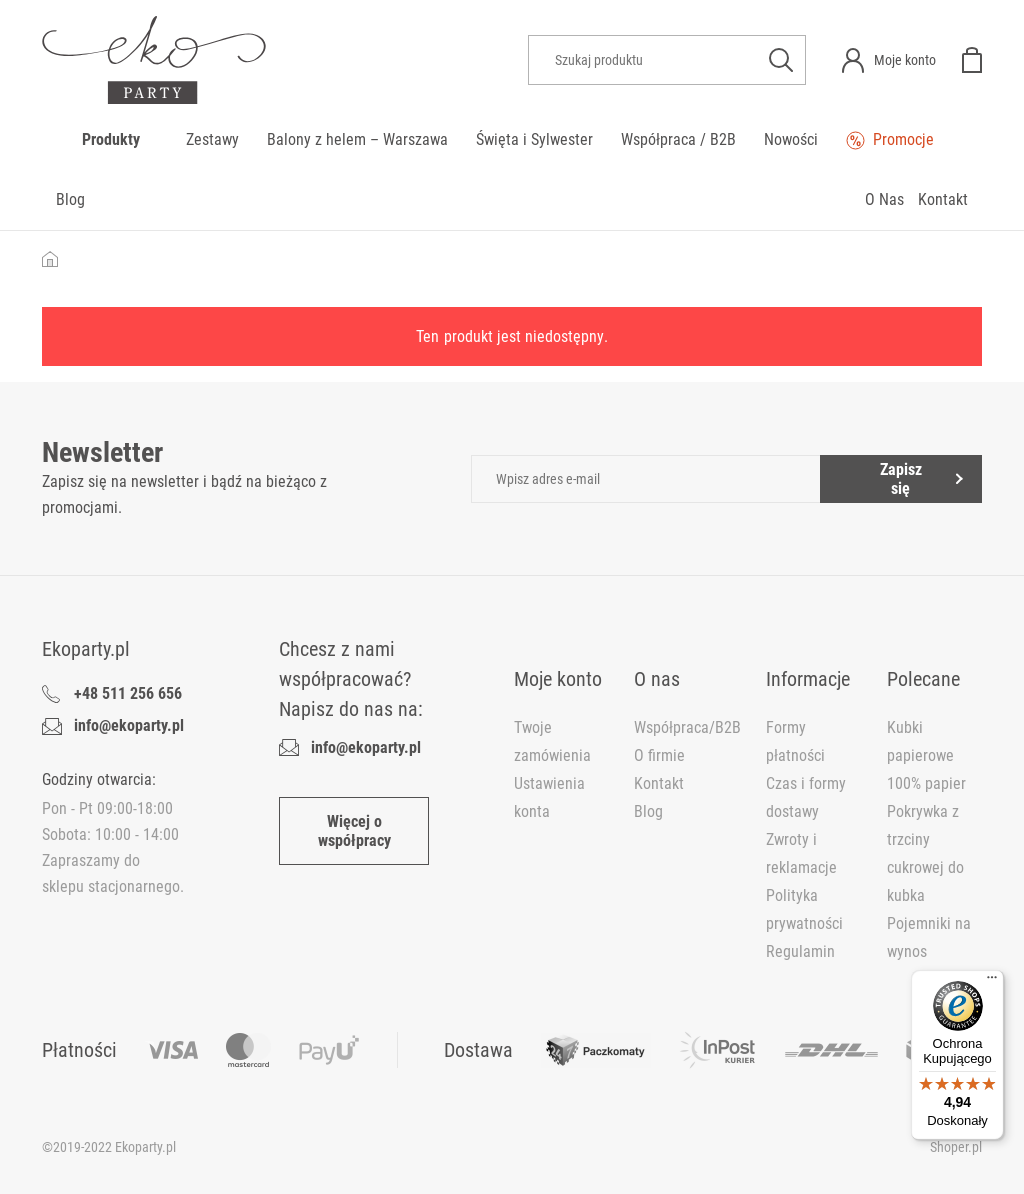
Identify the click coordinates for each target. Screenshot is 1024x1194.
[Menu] (992, 982)
